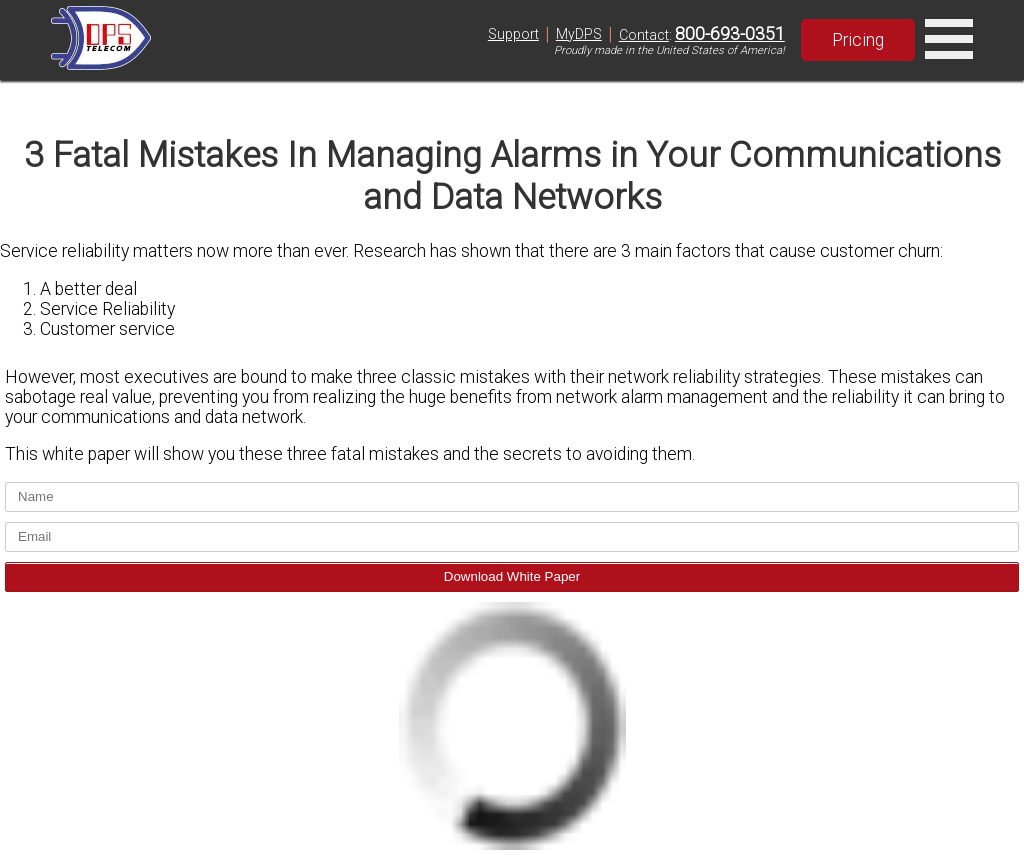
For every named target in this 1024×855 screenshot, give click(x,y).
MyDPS (579, 34)
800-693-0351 (730, 34)
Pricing (858, 40)
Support (513, 34)
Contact (644, 35)
